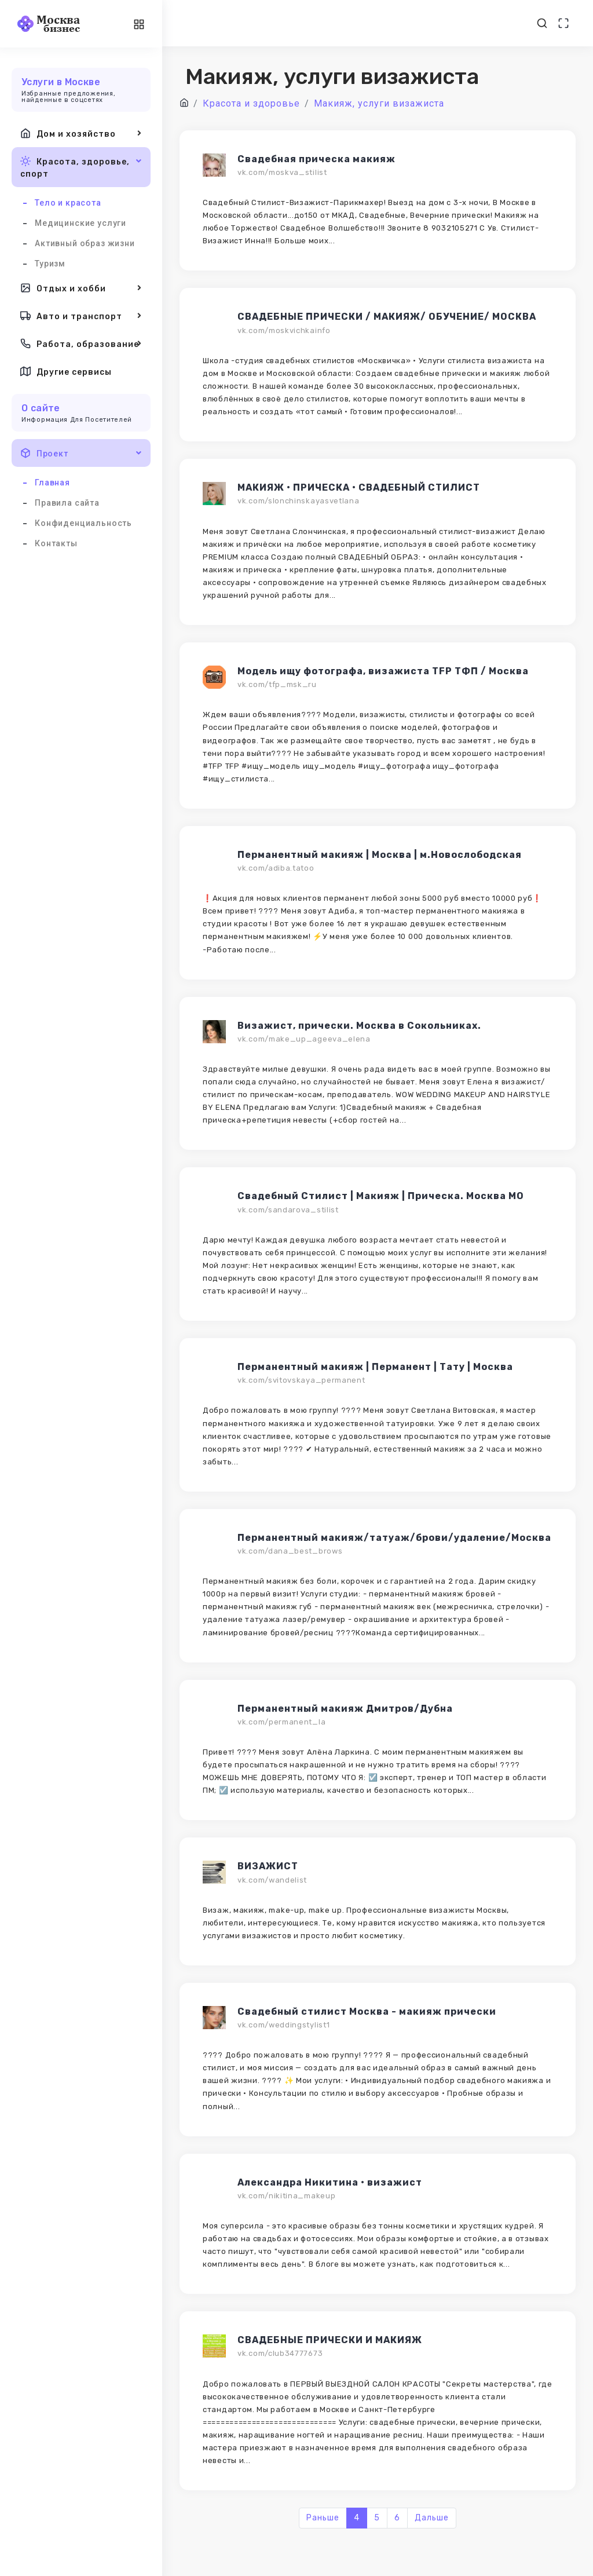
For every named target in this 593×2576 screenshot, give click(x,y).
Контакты (56, 543)
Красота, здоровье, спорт (81, 166)
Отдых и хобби (81, 288)
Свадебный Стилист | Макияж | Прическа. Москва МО (380, 1195)
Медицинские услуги (80, 223)
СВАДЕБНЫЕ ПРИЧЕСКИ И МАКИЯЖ (329, 2339)
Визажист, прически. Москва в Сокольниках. (359, 1025)
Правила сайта (67, 502)
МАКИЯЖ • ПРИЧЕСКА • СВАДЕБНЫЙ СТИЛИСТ (358, 487)
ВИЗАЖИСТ (267, 1866)
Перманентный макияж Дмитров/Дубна (345, 1708)
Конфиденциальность (83, 523)
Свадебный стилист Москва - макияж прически (366, 2011)
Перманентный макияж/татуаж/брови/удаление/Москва (394, 1537)
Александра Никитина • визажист (329, 2182)
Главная (52, 482)
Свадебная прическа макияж (316, 159)
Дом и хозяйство (81, 133)
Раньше (322, 2518)
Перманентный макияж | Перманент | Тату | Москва (375, 1366)
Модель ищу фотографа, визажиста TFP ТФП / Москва (383, 671)
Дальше (432, 2518)
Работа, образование (81, 343)
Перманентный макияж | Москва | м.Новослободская (379, 854)
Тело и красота (68, 202)
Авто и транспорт (81, 316)
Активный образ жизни (85, 243)
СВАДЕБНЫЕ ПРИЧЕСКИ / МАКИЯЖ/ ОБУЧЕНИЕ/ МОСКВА (386, 316)
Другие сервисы (66, 371)
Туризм (50, 263)
